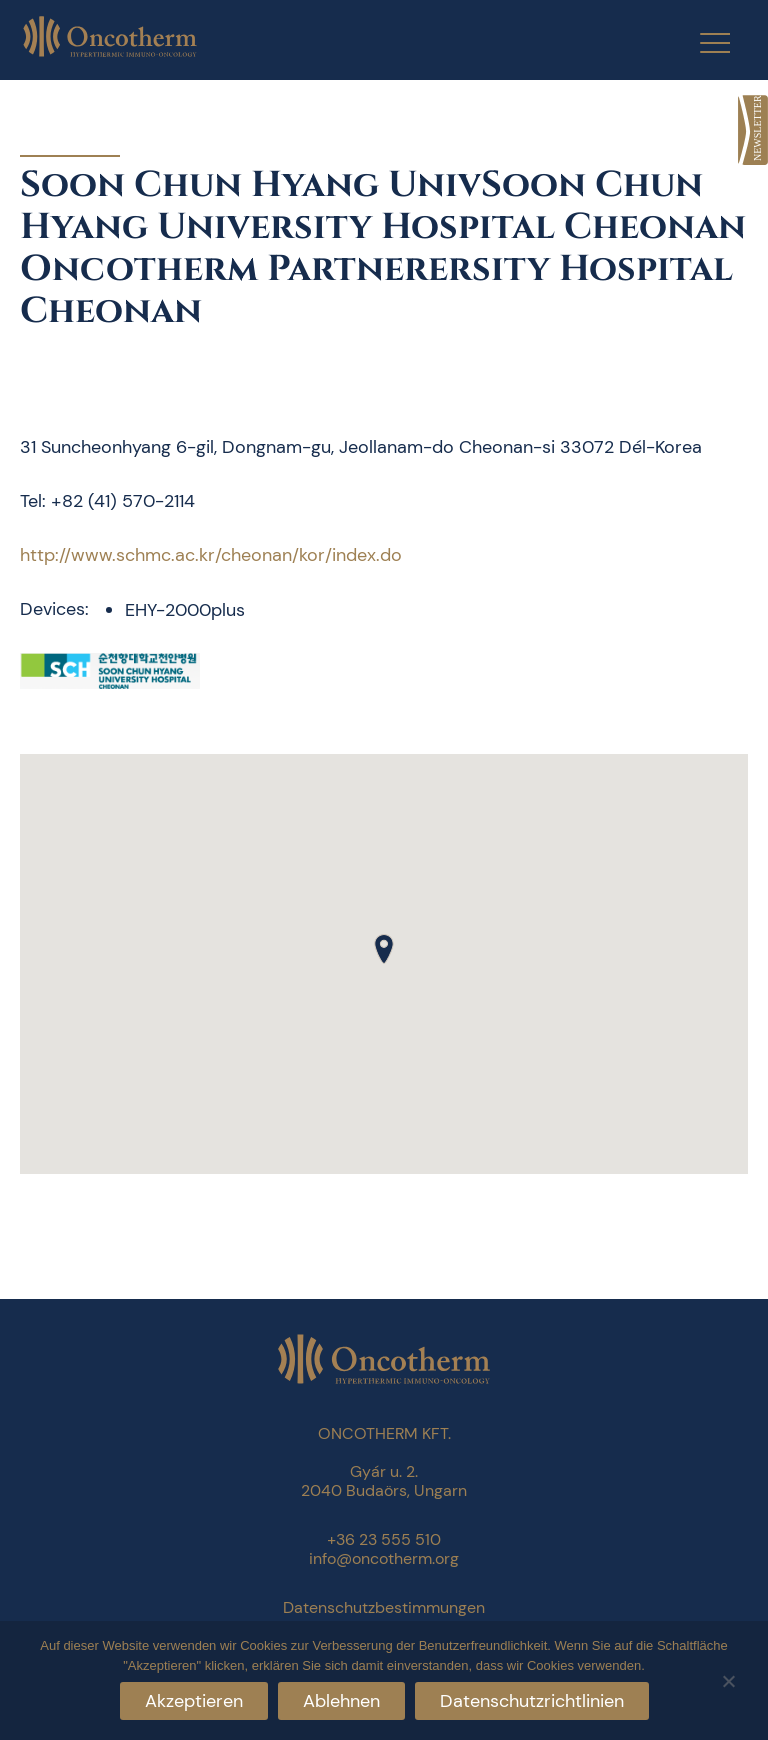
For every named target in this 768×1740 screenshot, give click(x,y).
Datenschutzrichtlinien (532, 1701)
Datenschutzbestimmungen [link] (384, 1607)
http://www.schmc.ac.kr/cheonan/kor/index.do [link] (211, 555)
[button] (384, 949)
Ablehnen (341, 1701)
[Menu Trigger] (702, 42)
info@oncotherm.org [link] (384, 1558)
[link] (753, 130)
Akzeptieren (194, 1701)
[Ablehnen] (728, 1678)
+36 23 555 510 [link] (384, 1539)
